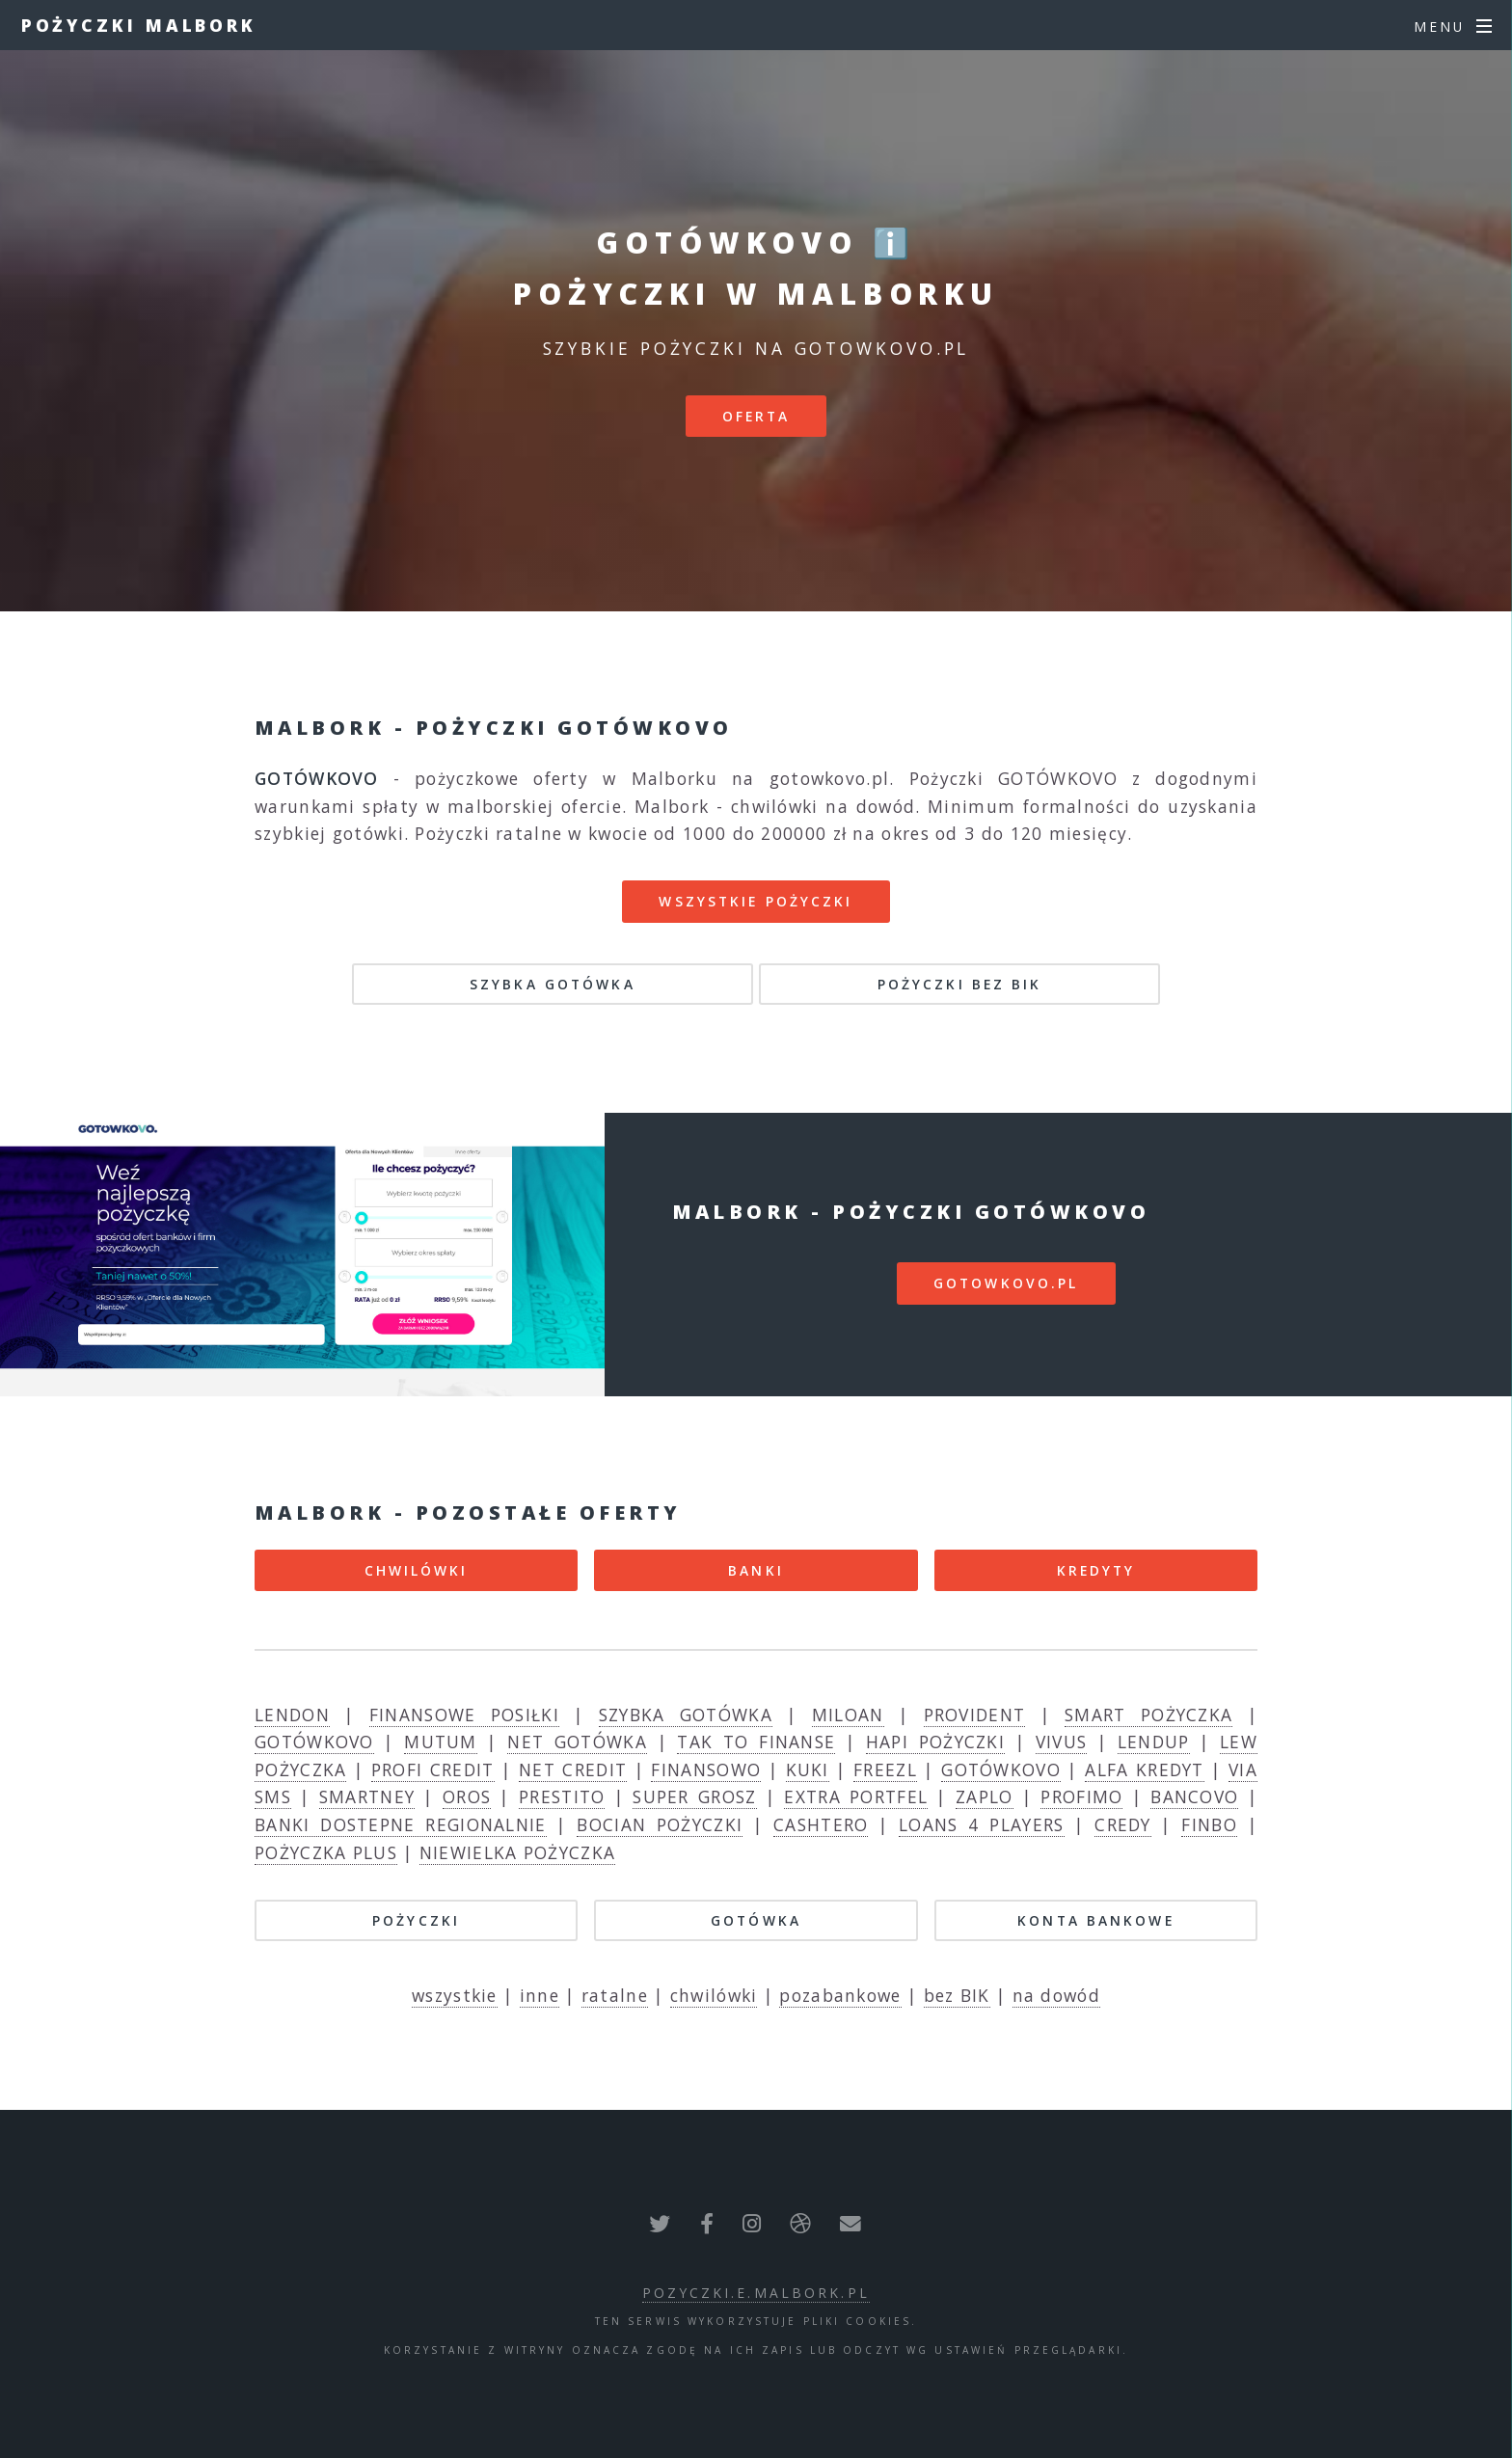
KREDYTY (1096, 1570)
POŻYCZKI (416, 1920)
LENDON (292, 1714)
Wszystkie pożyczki (755, 901)
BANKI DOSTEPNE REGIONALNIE (401, 1824)
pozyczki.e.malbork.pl (756, 2292)
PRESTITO (562, 1796)
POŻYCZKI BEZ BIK (960, 984)
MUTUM (440, 1741)
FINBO (1209, 1824)
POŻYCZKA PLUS (326, 1852)
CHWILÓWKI (416, 1570)
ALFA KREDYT (1144, 1769)
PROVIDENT (975, 1714)
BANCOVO (1194, 1796)
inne (539, 1995)
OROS (467, 1796)
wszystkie (455, 1995)
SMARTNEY (367, 1796)
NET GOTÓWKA (577, 1741)
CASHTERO (820, 1824)
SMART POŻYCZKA (1148, 1714)
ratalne (614, 1995)
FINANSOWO (706, 1769)
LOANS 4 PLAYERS (981, 1824)
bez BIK (957, 1995)
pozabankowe (840, 1995)
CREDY (1122, 1824)
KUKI (807, 1769)
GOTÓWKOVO (314, 1741)
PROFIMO (1081, 1796)
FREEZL (885, 1769)
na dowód (1056, 1995)
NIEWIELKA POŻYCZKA (517, 1852)
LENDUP (1154, 1741)
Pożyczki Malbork (138, 25)
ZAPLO (984, 1796)
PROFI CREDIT (433, 1769)
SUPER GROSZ (694, 1796)
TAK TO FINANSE (756, 1741)
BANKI (756, 1570)
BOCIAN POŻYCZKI (659, 1824)
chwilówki (714, 1995)
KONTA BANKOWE (1095, 1920)
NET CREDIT (573, 1769)
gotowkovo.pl (1005, 1283)
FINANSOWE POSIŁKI (464, 1714)
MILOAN (848, 1714)
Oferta (756, 416)
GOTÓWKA (756, 1920)
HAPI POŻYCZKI (935, 1741)
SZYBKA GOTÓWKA (552, 984)
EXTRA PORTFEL (856, 1796)
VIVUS (1062, 1741)
